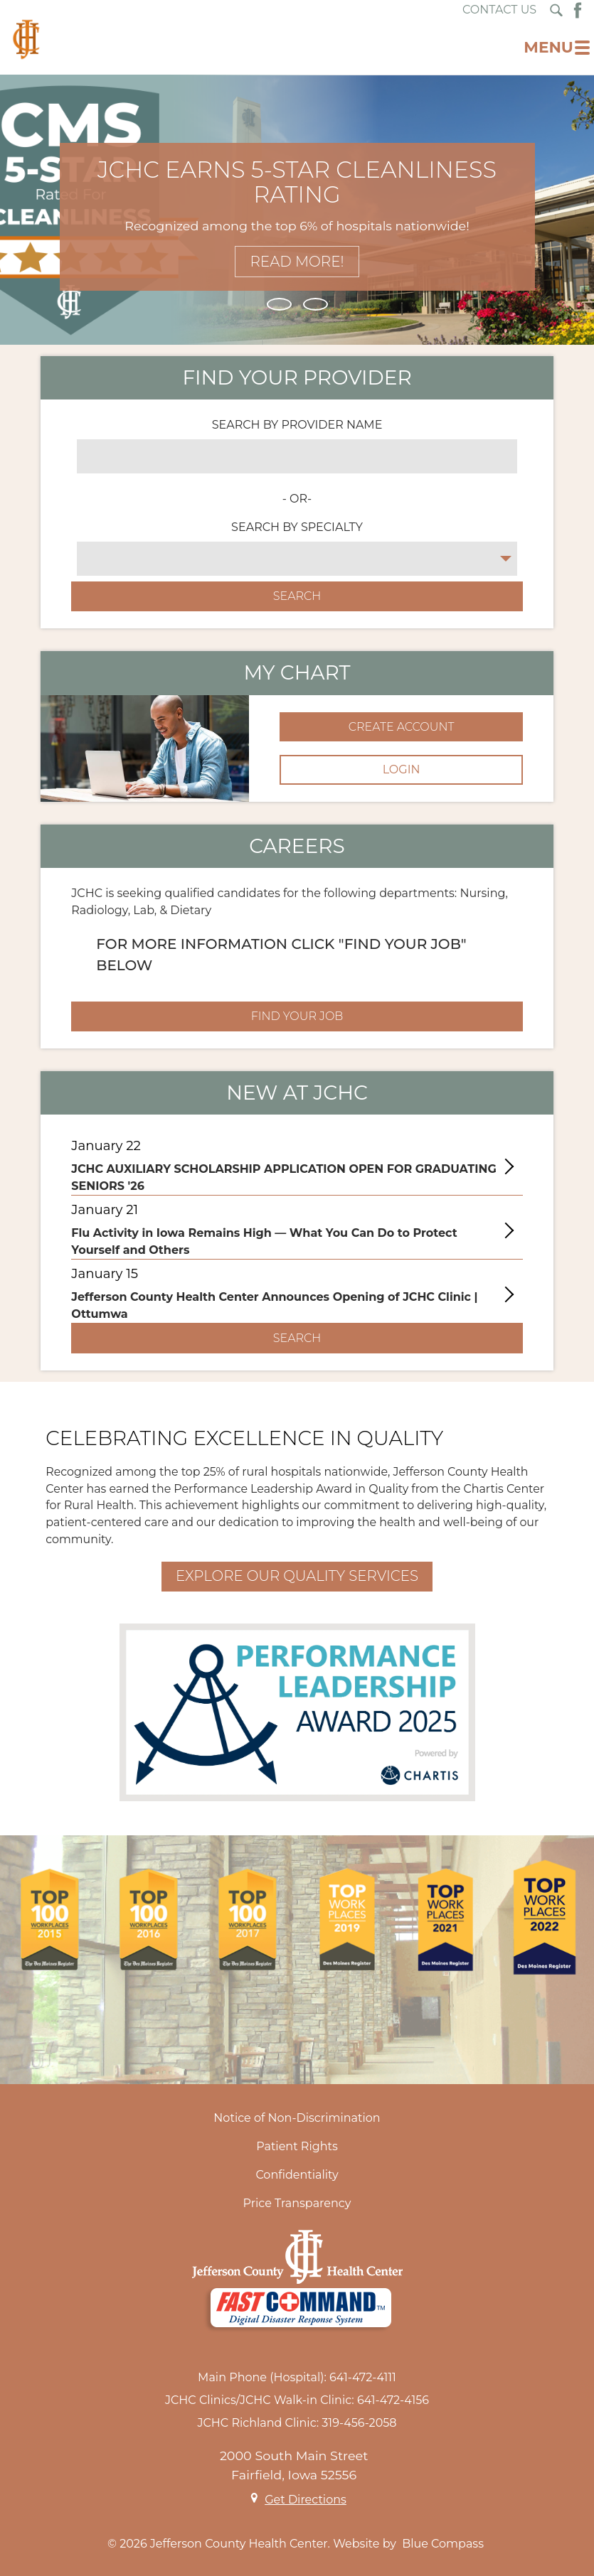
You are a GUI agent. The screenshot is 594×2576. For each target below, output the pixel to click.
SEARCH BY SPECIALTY (297, 527)
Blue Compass (443, 2543)
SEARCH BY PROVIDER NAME (297, 424)
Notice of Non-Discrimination (296, 2118)
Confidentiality (296, 2174)
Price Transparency (297, 2203)
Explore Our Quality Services (297, 1575)
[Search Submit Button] (556, 10)
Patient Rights (297, 2146)
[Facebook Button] (577, 10)
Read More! (297, 261)
